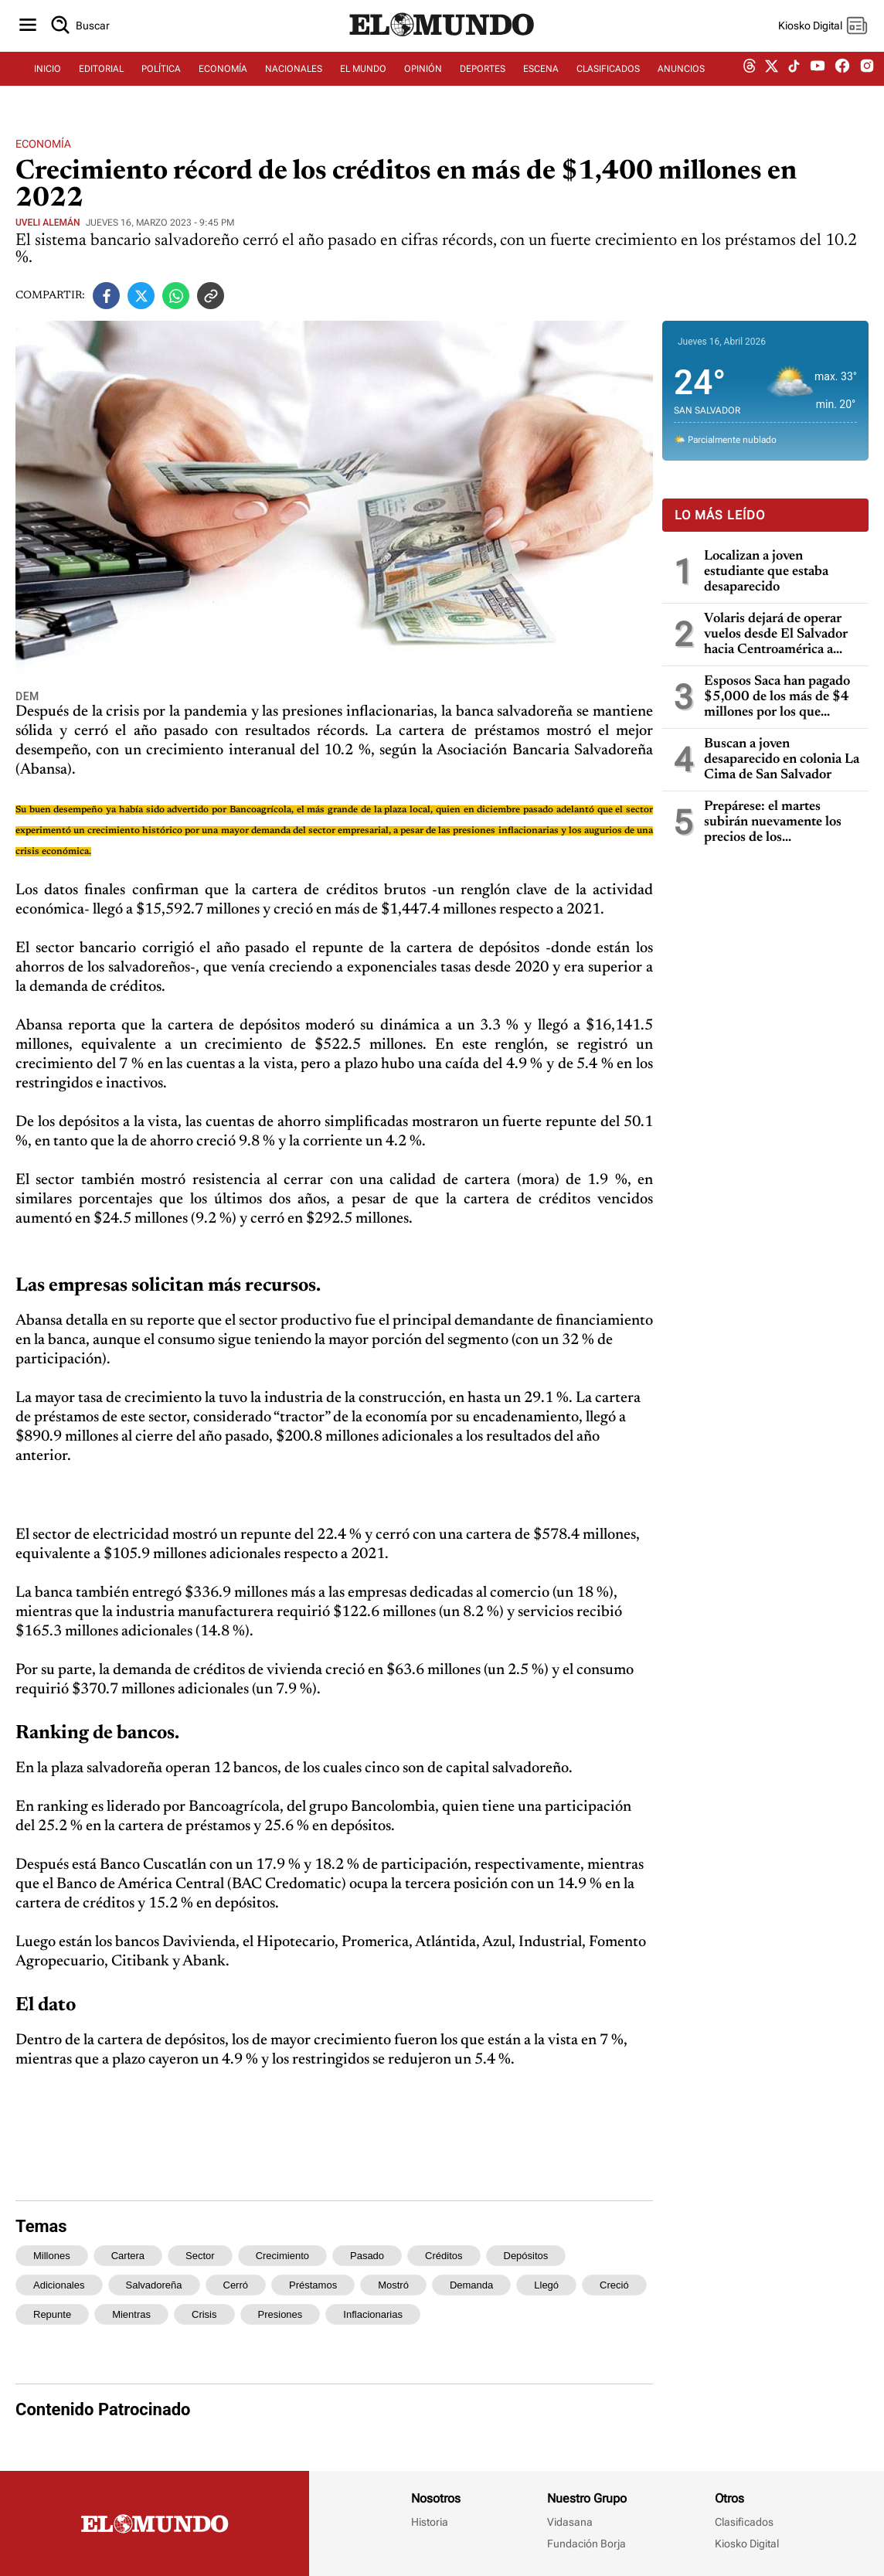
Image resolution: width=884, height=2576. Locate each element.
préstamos (313, 2285)
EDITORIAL (101, 75)
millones (51, 2255)
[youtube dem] (817, 75)
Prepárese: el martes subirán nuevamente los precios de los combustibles (773, 823)
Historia (429, 2522)
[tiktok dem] (794, 75)
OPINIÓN (423, 75)
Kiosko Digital (747, 2543)
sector (200, 2255)
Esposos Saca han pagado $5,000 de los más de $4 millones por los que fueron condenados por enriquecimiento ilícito (777, 697)
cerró (236, 2285)
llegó (546, 2285)
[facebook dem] (842, 75)
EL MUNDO (363, 75)
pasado (367, 2255)
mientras (131, 2314)
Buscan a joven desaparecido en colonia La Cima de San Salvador (781, 759)
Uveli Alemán (47, 222)
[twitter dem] (771, 75)
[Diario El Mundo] (442, 42)
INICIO (47, 75)
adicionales (59, 2285)
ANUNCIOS (681, 75)
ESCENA (541, 75)
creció (614, 2285)
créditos (443, 2255)
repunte (52, 2314)
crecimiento (282, 2255)
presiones (280, 2314)
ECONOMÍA (223, 75)
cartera (127, 2255)
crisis (204, 2314)
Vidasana (570, 2522)
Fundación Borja (586, 2543)
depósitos (526, 2255)
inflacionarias (373, 2314)
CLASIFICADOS (608, 75)
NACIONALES (293, 75)
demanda (471, 2285)
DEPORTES (482, 75)
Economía (43, 144)
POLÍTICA (161, 75)
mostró (393, 2285)
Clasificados (744, 2522)
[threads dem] (749, 75)
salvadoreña (154, 2285)
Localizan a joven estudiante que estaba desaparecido (766, 572)
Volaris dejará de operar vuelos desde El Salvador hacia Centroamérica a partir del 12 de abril (776, 635)
